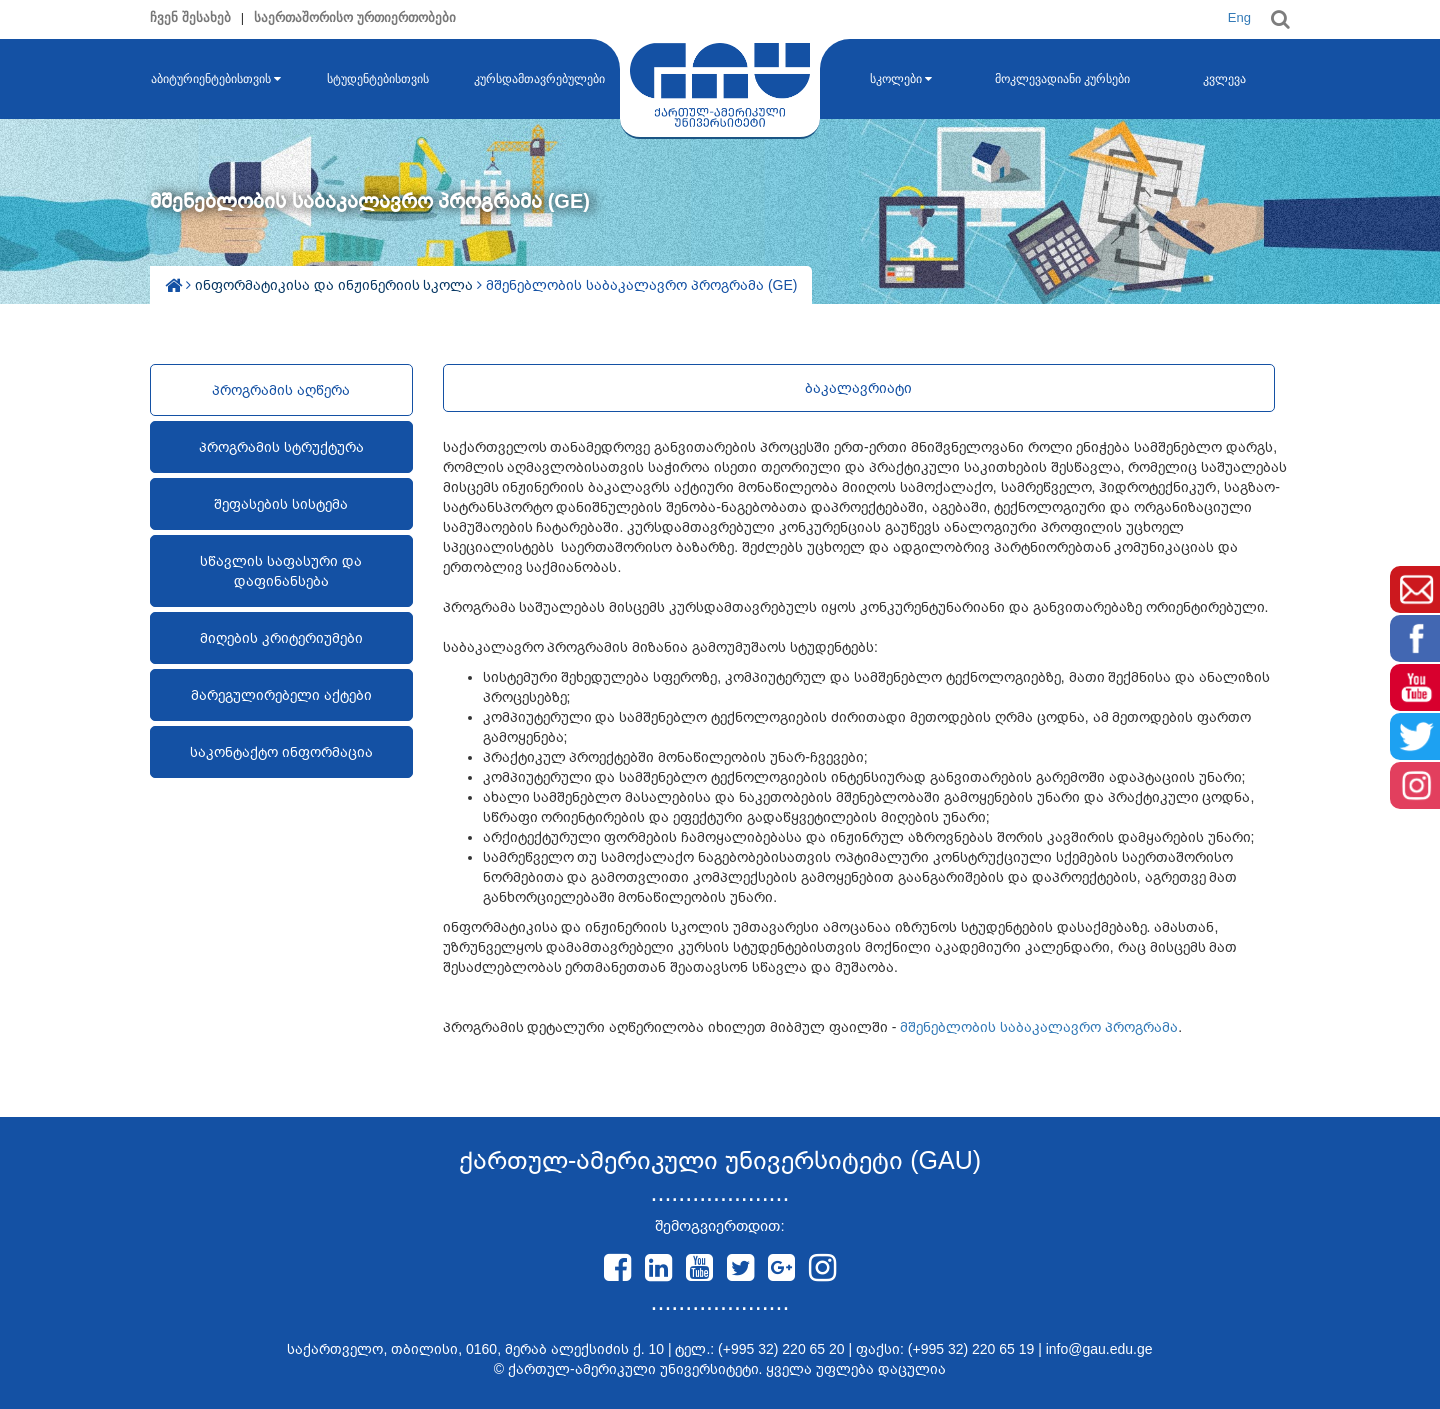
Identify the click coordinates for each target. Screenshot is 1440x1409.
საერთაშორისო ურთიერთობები (355, 17)
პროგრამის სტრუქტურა (281, 447)
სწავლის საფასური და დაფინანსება (281, 571)
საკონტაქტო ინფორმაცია (281, 752)
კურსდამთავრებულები (539, 79)
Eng (1239, 17)
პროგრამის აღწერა (281, 390)
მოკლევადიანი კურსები (1062, 79)
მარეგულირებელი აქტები (281, 695)
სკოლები (901, 79)
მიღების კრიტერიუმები (281, 638)
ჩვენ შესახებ (190, 17)
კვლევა (1224, 79)
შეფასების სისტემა (281, 504)
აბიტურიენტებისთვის (216, 79)
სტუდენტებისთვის (378, 79)
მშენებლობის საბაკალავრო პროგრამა (1039, 1027)
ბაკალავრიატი (858, 388)
